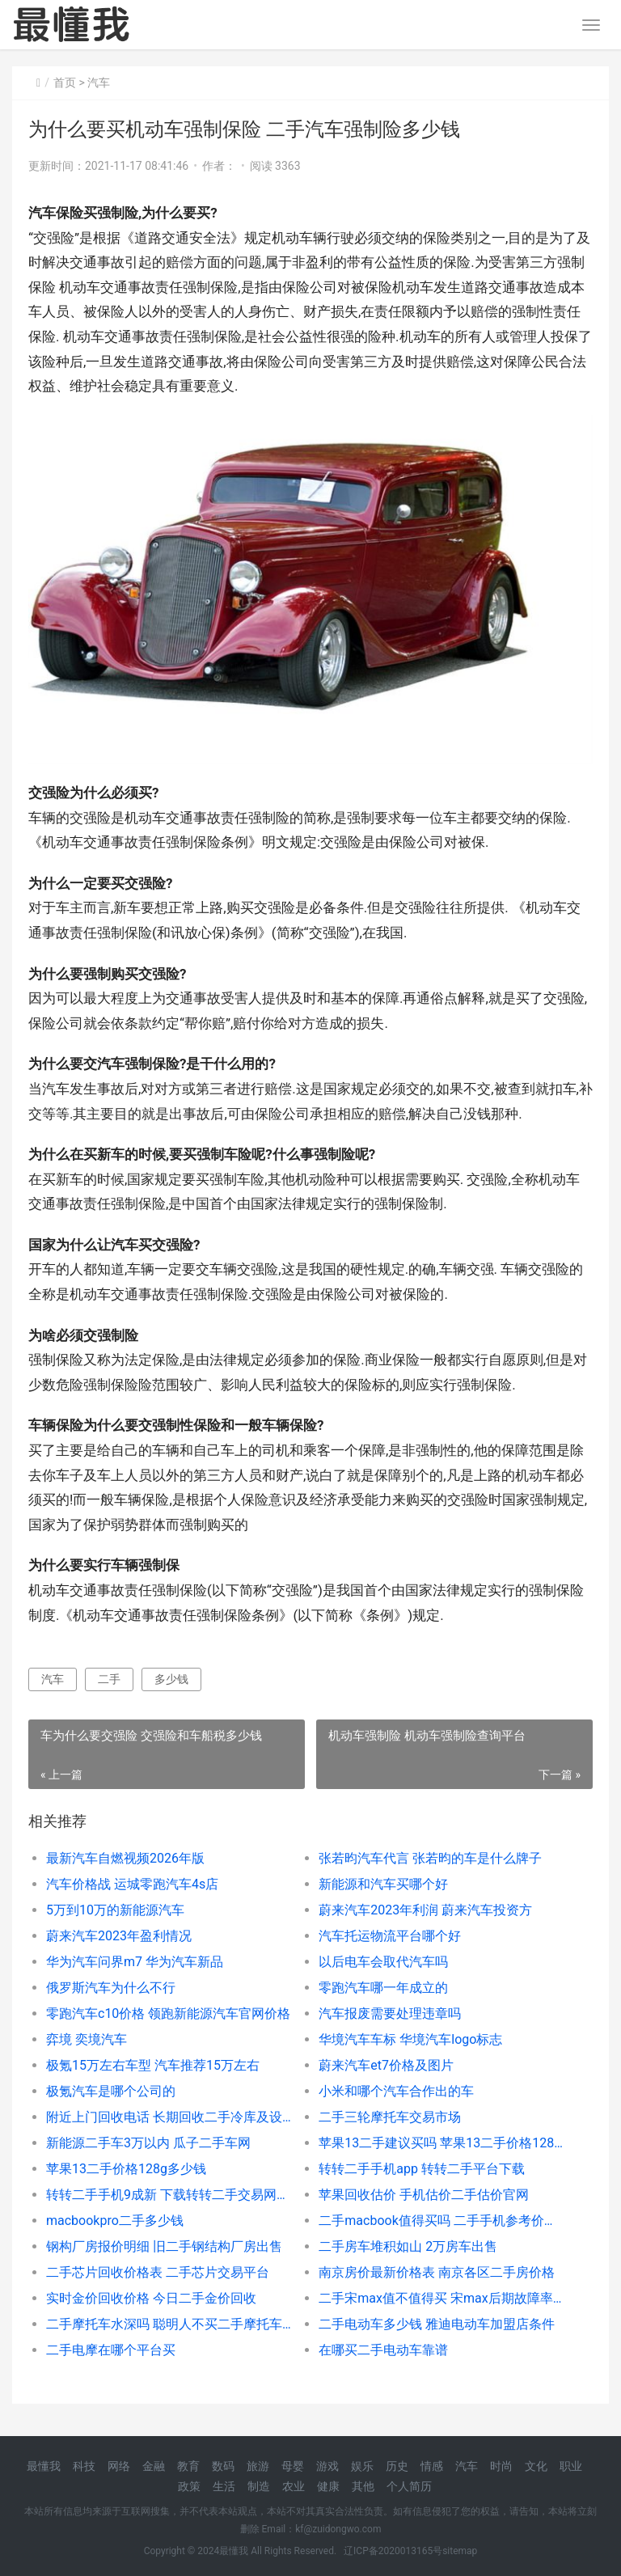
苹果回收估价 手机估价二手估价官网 (424, 2194)
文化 (536, 2466)
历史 (397, 2466)
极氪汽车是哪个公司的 (110, 2091)
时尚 (501, 2466)
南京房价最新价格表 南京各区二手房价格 (437, 2272)
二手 (109, 1679)
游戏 (327, 2466)
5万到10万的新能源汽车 (115, 1910)
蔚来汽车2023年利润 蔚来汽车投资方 (425, 1910)
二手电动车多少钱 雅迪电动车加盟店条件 (437, 2324)
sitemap (459, 2551)
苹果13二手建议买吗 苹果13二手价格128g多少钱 (441, 2143)
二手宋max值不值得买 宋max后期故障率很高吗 (441, 2298)
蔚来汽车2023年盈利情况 (119, 1936)
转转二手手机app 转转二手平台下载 (422, 2168)
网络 (119, 2466)
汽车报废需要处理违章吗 (390, 2013)
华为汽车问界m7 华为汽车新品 (134, 1961)
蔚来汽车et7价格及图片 (386, 2065)
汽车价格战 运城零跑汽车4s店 (132, 1884)
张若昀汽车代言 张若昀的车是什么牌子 (430, 1858)
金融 (153, 2466)
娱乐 (362, 2466)
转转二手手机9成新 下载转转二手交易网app (169, 2194)
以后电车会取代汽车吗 (383, 1961)
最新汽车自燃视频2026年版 (125, 1858)
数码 (223, 2466)
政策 (189, 2486)
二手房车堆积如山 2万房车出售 (408, 2246)
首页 (64, 82)
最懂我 (44, 2466)
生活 (224, 2486)
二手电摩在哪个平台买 (110, 2350)
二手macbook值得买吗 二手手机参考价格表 (441, 2220)
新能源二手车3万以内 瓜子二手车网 (148, 2143)
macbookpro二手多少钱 (115, 2220)
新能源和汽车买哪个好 (383, 1884)
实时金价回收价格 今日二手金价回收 (151, 2298)
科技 (84, 2466)
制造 (258, 2486)
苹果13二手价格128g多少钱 (126, 2168)
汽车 (98, 82)
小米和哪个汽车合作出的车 (396, 2091)
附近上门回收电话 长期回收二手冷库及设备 (169, 2117)
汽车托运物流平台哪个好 (390, 1936)
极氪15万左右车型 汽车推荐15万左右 (153, 2065)
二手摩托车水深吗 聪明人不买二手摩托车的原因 (169, 2324)
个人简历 (409, 2486)
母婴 (292, 2466)
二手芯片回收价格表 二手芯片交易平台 (157, 2272)
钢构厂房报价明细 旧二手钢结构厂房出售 (164, 2246)
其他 (363, 2486)
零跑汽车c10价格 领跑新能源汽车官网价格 (168, 2013)
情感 (431, 2466)
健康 (328, 2486)
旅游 (258, 2466)
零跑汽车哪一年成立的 (383, 1987)
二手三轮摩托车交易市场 (390, 2117)
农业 (293, 2486)
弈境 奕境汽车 (86, 2039)
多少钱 (171, 1679)
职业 (571, 2466)
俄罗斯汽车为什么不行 (110, 1987)
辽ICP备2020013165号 (393, 2551)
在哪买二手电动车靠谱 (383, 2350)
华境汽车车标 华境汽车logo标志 (410, 2039)
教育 (188, 2466)
